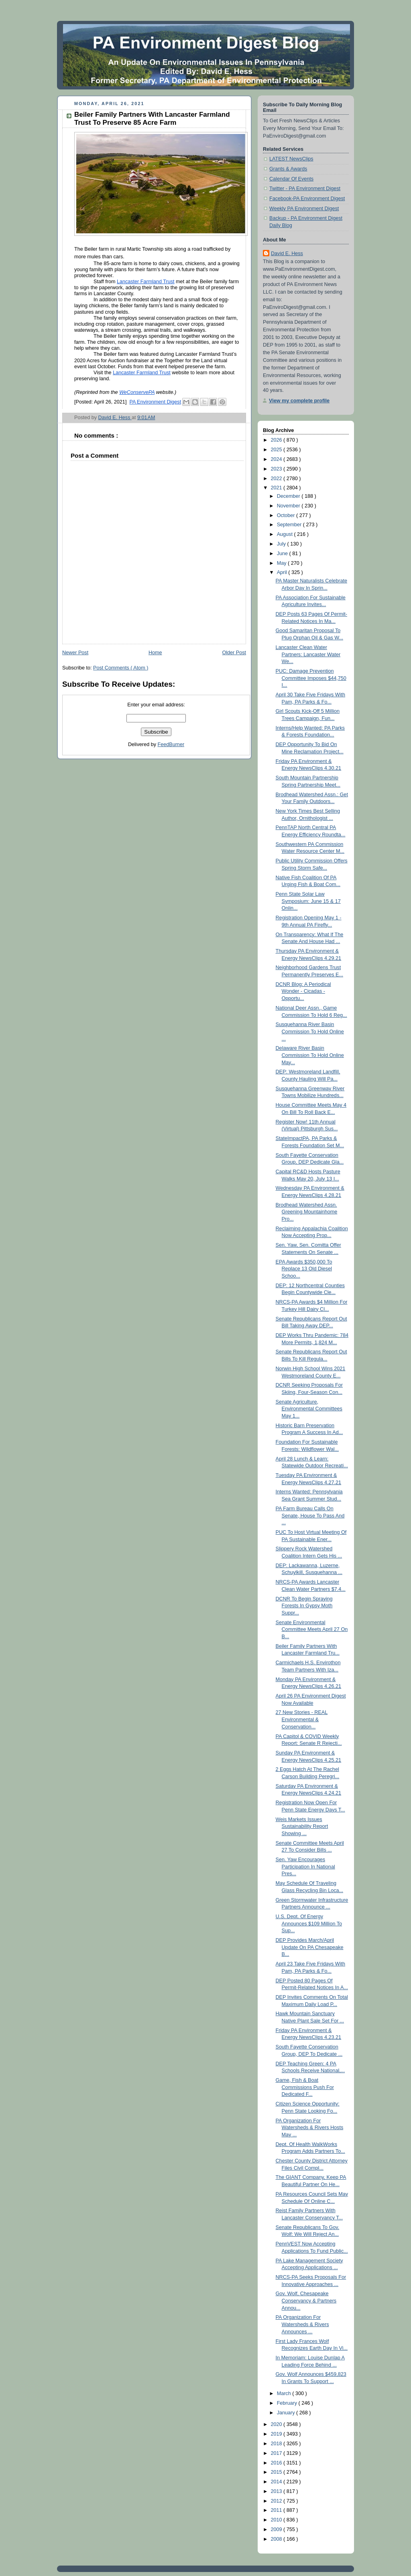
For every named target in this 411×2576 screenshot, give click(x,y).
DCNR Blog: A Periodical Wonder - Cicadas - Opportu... (303, 991)
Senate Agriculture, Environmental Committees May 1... (309, 1409)
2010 (277, 2520)
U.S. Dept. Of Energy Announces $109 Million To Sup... (309, 1923)
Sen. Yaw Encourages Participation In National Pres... (305, 1866)
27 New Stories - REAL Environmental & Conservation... (302, 1719)
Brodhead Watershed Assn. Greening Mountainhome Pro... (307, 1212)
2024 (277, 459)
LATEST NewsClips (291, 159)
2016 (277, 2463)
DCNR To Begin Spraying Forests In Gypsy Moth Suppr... (304, 1606)
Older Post (234, 652)
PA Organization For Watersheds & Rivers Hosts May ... (310, 2128)
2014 (277, 2482)
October (286, 515)
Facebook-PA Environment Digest (307, 198)
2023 (277, 469)
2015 (277, 2472)
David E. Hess (287, 253)
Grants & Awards (288, 169)
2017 (277, 2453)
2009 (277, 2529)
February (288, 2403)
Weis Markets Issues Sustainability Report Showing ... (302, 1826)
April (283, 572)
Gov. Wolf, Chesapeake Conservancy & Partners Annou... (306, 2300)
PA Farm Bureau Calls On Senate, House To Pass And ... (310, 1515)
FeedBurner (171, 744)
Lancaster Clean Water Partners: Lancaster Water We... (308, 654)
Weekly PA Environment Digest (304, 208)
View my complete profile (299, 401)
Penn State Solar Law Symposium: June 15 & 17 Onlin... (308, 901)
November (289, 506)
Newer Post (75, 652)
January (286, 2413)
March (285, 2393)
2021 (277, 488)
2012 (277, 2501)
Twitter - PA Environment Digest (304, 188)
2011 (277, 2510)
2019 (277, 2434)
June (283, 553)
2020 (277, 2424)
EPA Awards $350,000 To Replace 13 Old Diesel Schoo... (304, 1269)
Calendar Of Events (291, 179)
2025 (277, 449)
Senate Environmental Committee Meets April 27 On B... (312, 1629)
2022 (277, 478)
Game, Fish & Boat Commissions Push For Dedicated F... (305, 2087)
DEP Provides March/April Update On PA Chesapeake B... (310, 1947)
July (282, 544)
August (285, 534)
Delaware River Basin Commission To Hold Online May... (310, 1055)
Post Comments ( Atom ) (120, 668)
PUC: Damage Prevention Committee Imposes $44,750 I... (311, 678)
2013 (277, 2491)
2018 (277, 2443)
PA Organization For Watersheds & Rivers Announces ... (302, 2324)
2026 (277, 440)
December (289, 496)
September (290, 524)
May (282, 563)
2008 (277, 2539)
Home (155, 652)
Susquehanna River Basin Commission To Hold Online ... (310, 1031)
